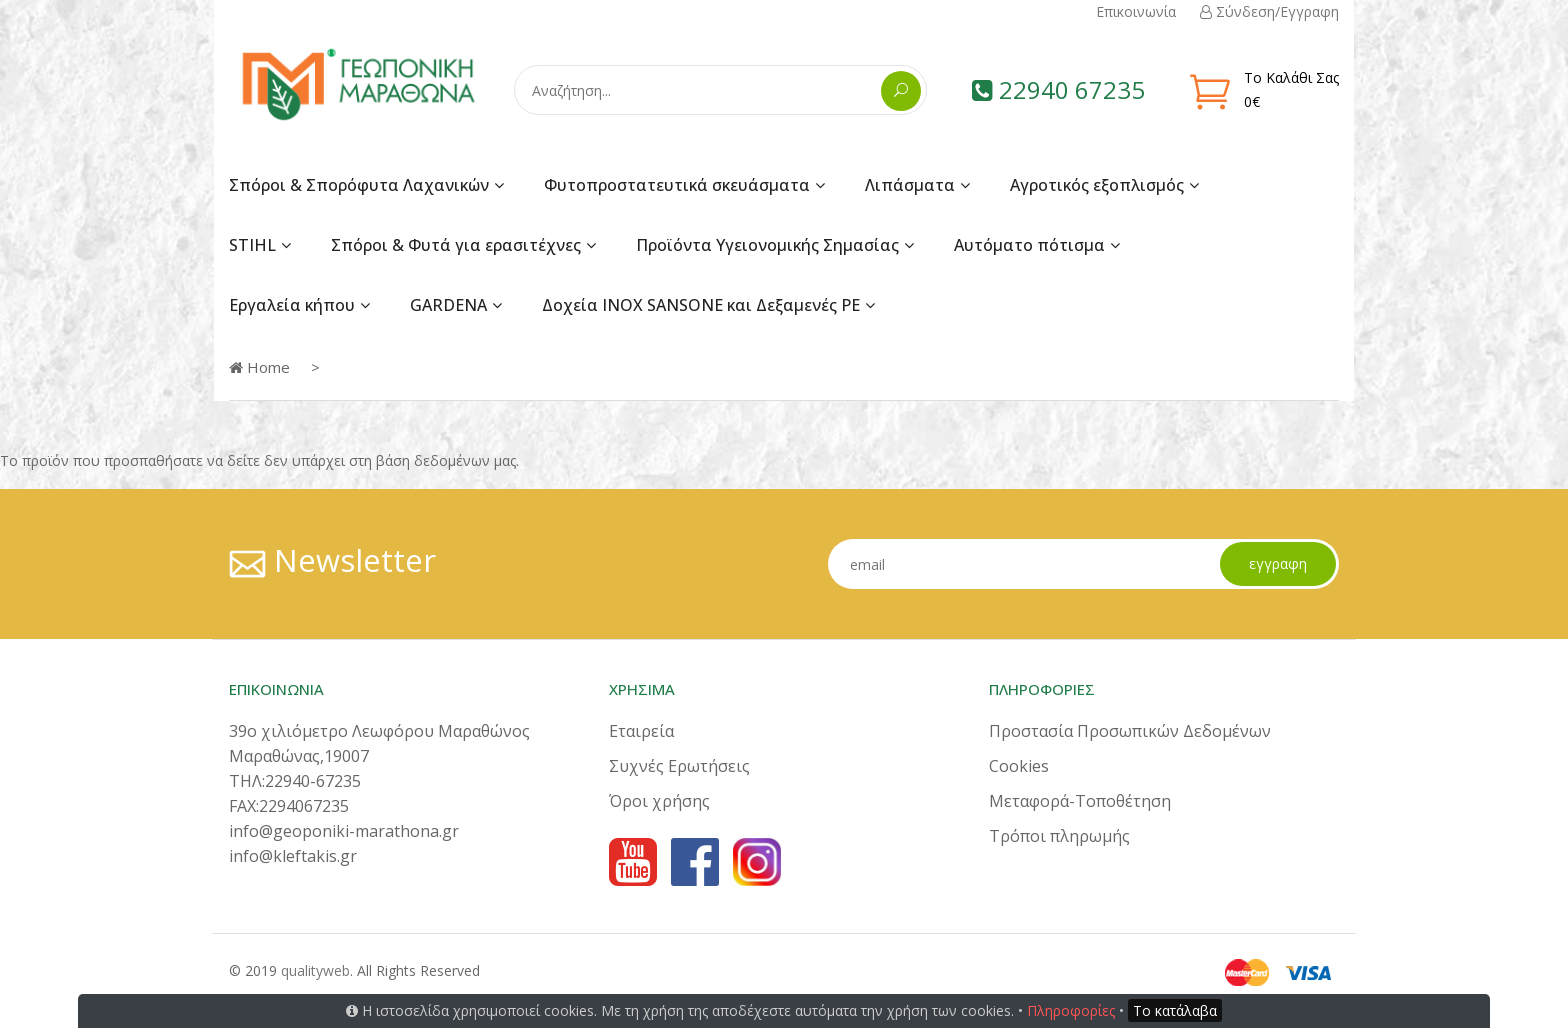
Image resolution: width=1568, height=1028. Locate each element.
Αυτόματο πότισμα (1029, 245)
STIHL (252, 245)
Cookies (1019, 766)
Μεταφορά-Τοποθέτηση (1080, 801)
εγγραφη (1277, 563)
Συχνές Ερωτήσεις (679, 766)
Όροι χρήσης (659, 801)
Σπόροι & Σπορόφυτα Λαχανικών (359, 185)
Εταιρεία (641, 731)
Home (259, 367)
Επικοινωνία (1136, 11)
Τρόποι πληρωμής (1059, 836)
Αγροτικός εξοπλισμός (1097, 185)
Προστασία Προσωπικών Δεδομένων (1130, 731)
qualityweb (315, 970)
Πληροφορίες (1071, 1010)
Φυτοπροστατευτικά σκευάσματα (677, 185)
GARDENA (448, 305)
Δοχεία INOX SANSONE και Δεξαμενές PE (701, 305)
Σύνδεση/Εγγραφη (1269, 11)
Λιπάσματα (910, 185)
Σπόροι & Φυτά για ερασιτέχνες (456, 245)
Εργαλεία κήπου (292, 305)
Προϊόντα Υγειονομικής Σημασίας (767, 245)
